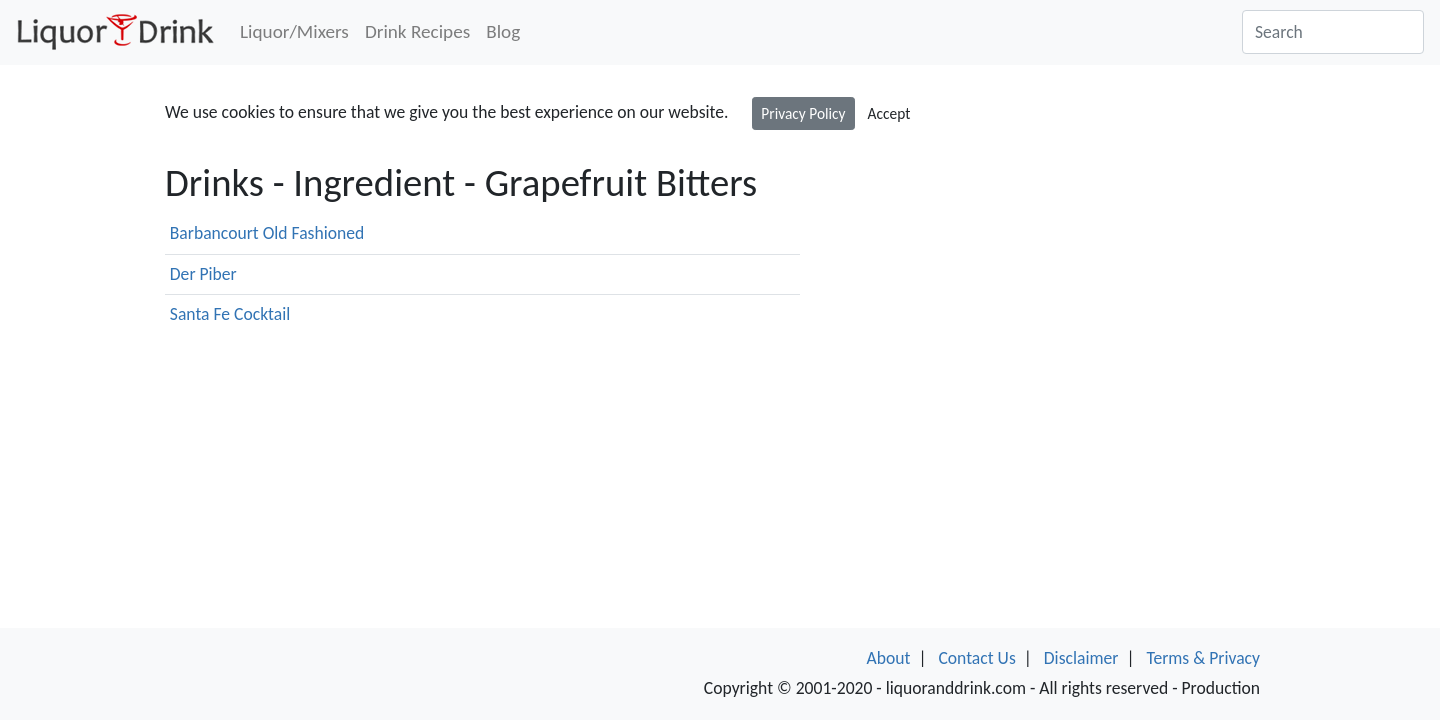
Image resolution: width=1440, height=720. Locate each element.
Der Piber (203, 274)
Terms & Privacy (1203, 658)
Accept (889, 113)
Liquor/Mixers (294, 31)
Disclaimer (1081, 658)
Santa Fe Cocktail (230, 314)
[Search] (1333, 32)
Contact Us (976, 658)
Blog (503, 31)
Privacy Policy (803, 113)
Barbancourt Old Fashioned (267, 233)
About (889, 658)
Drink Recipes (417, 31)
